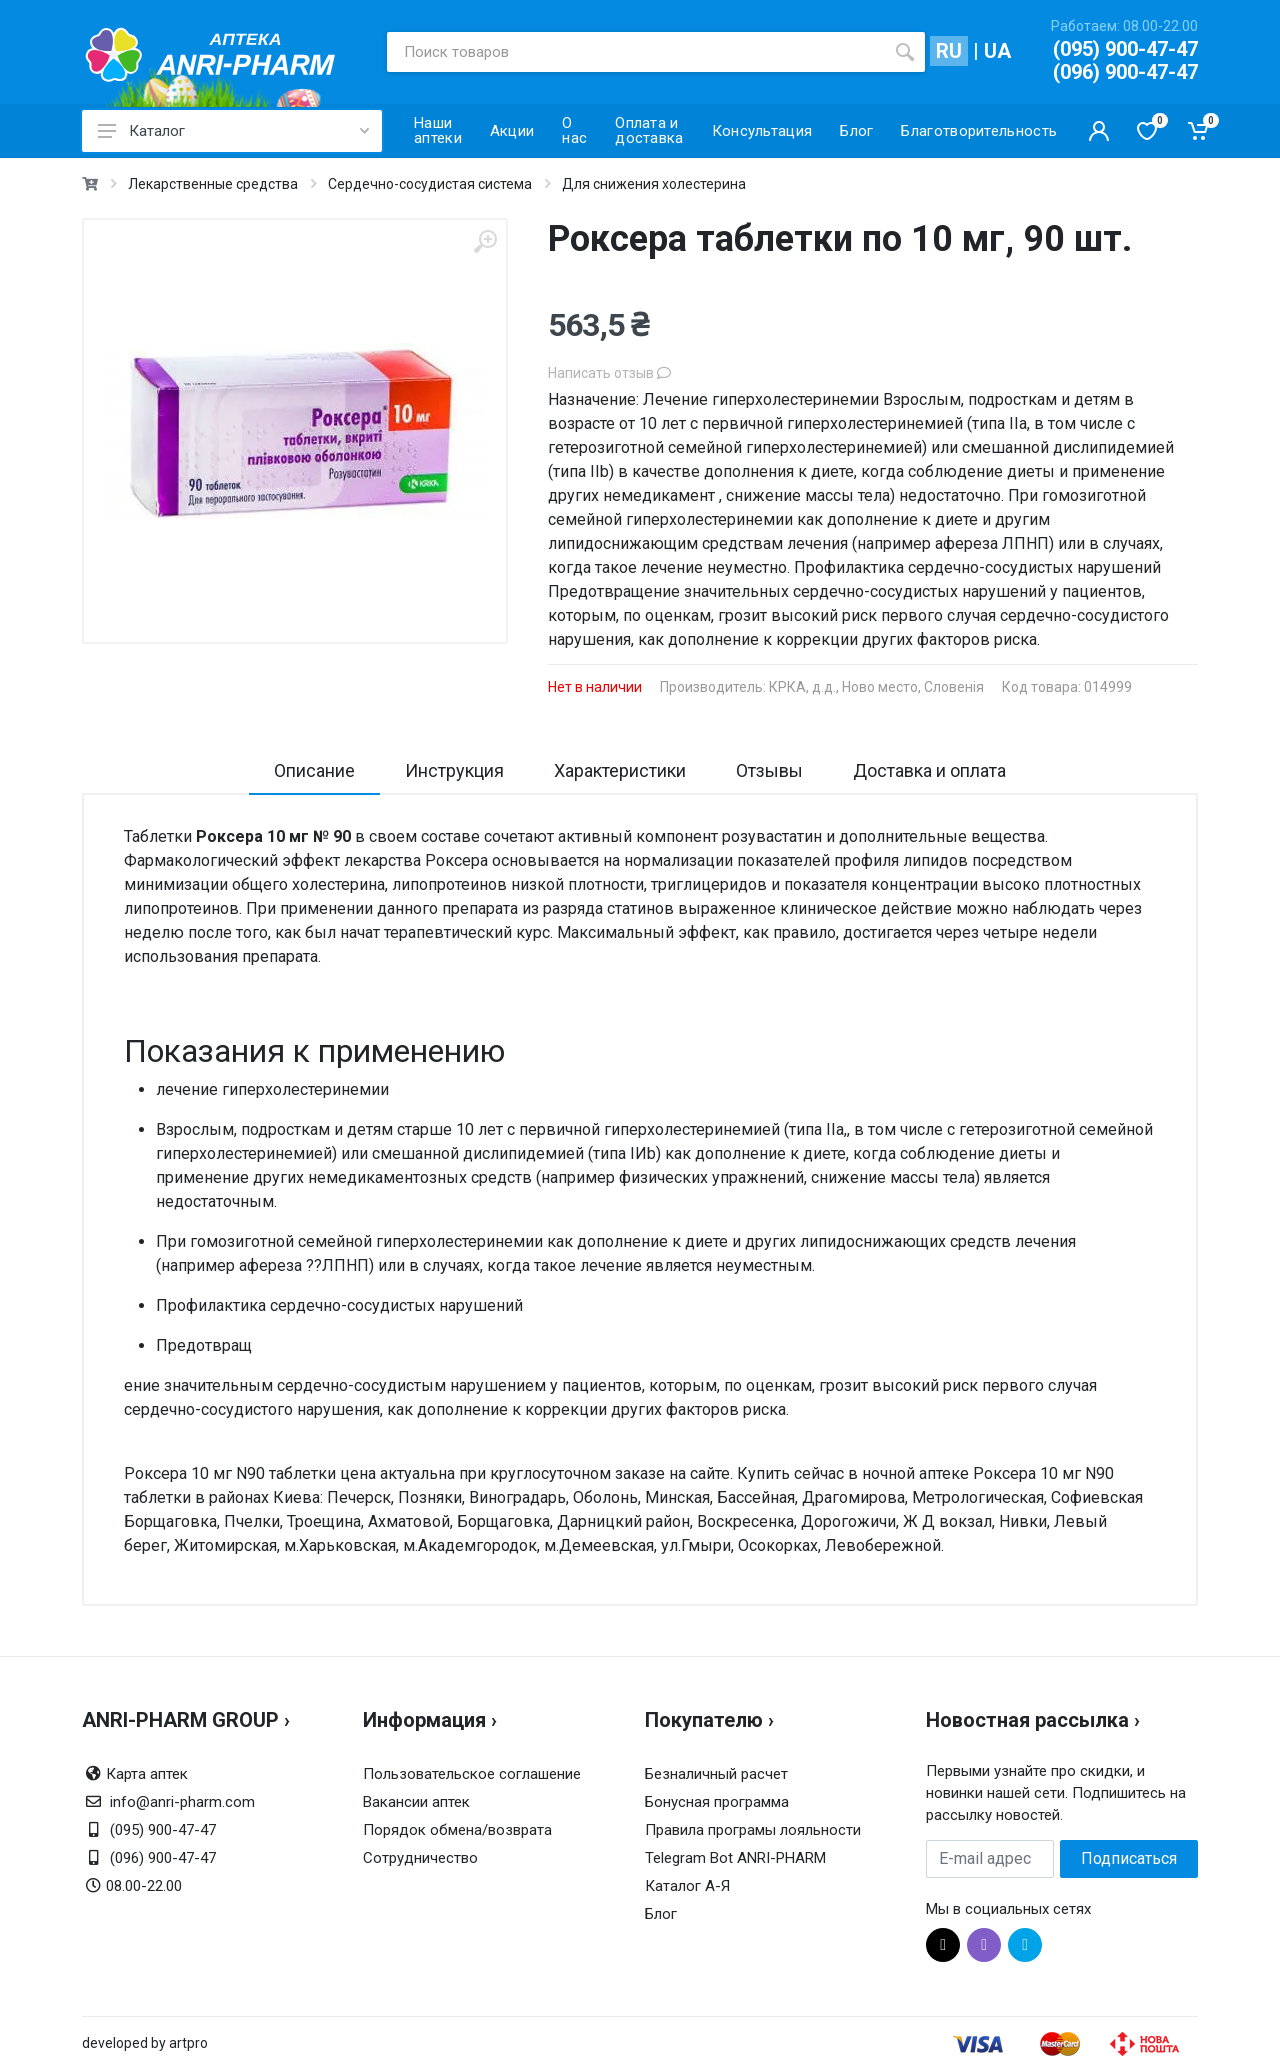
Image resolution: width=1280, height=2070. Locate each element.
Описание (314, 770)
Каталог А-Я (687, 1886)
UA (997, 51)
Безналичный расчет (716, 1774)
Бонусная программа (717, 1802)
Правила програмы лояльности (753, 1830)
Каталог (233, 131)
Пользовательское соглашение (472, 1774)
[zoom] (485, 241)
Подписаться (1129, 1858)
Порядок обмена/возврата (457, 1830)
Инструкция (454, 770)
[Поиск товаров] (636, 52)
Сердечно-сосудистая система (430, 184)
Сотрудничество (420, 1858)
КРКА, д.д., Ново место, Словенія (876, 687)
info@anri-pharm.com (182, 1802)
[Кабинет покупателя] (1099, 131)
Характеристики (620, 770)
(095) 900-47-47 (1125, 49)
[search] (905, 52)
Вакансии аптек (416, 1802)
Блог (661, 1914)
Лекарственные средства (213, 184)
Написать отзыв (609, 373)
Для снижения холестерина (654, 184)
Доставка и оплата (929, 770)
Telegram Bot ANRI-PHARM (735, 1858)
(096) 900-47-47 (1125, 72)
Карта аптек (147, 1774)
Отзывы (769, 770)
